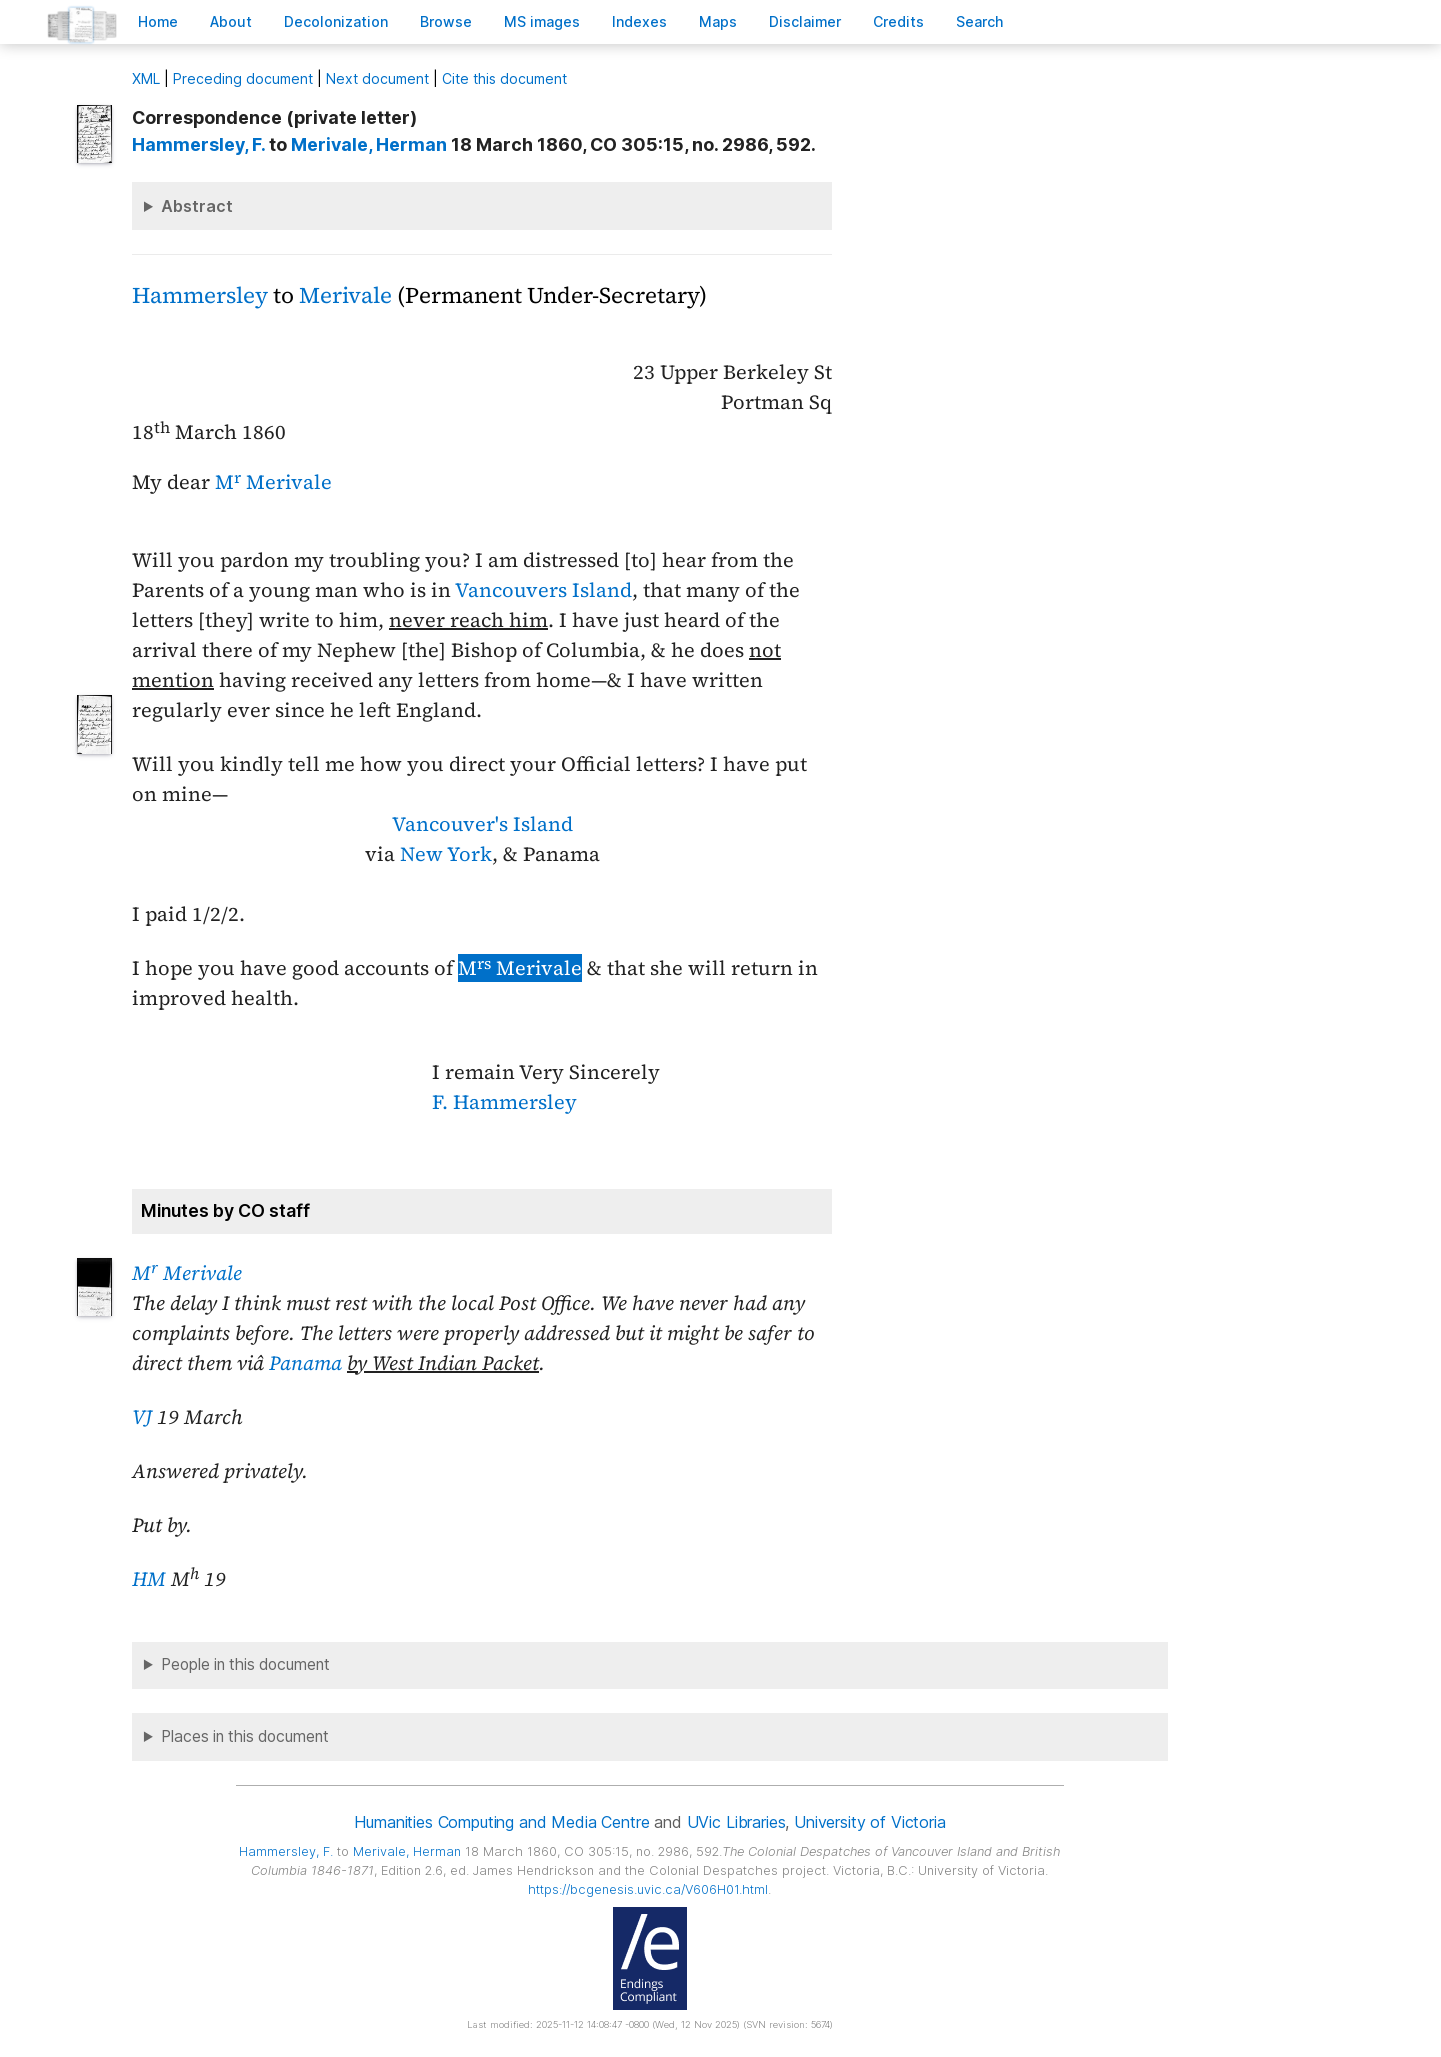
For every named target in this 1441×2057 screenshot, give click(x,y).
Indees (639, 21)
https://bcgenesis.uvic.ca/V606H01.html (648, 1889)
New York (446, 854)
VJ (142, 1417)
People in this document (245, 1664)
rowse (446, 21)
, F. (198, 144)
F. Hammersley (504, 1102)
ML (146, 78)
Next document (377, 78)
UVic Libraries (736, 1822)
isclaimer (805, 21)
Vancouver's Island (482, 824)
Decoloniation (336, 21)
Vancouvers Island (543, 590)
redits (898, 21)
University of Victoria (869, 1822)
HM (149, 1579)
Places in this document (245, 1736)
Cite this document (504, 78)
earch (980, 21)
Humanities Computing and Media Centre (501, 1822)
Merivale (345, 295)
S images (542, 21)
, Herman (369, 144)
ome (158, 21)
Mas (718, 21)
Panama (305, 1363)
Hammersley (200, 295)
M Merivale (273, 482)
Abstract (197, 206)
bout (231, 21)
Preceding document (243, 78)
